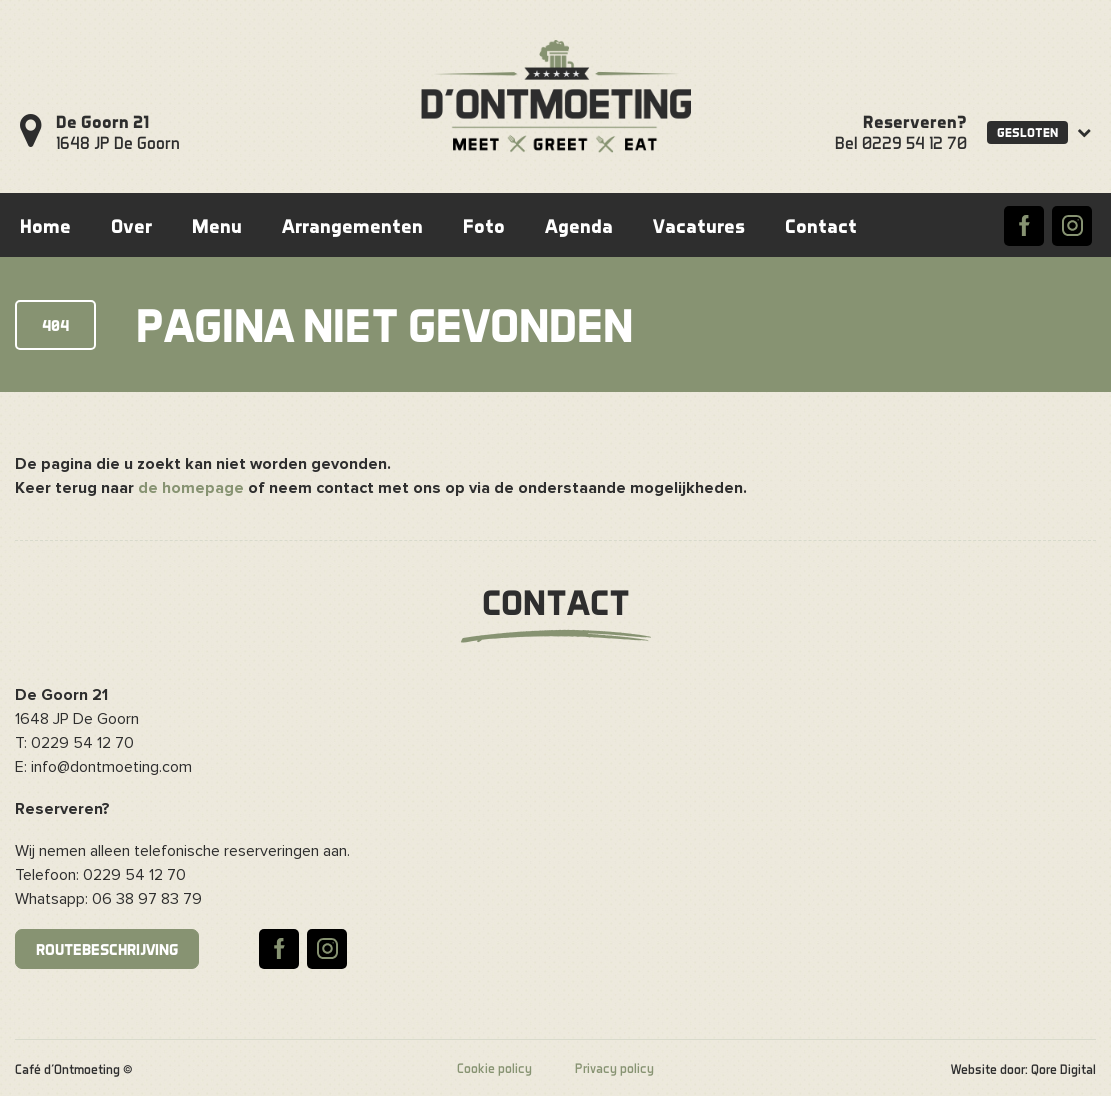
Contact (821, 225)
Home (45, 225)
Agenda (579, 225)
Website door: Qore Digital (1023, 1069)
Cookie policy (494, 1068)
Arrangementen (352, 225)
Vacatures (699, 225)
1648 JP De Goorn (118, 132)
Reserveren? (915, 121)
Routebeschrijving (107, 949)
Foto (484, 225)
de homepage (191, 488)
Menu (217, 225)
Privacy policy (614, 1068)
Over (131, 225)
